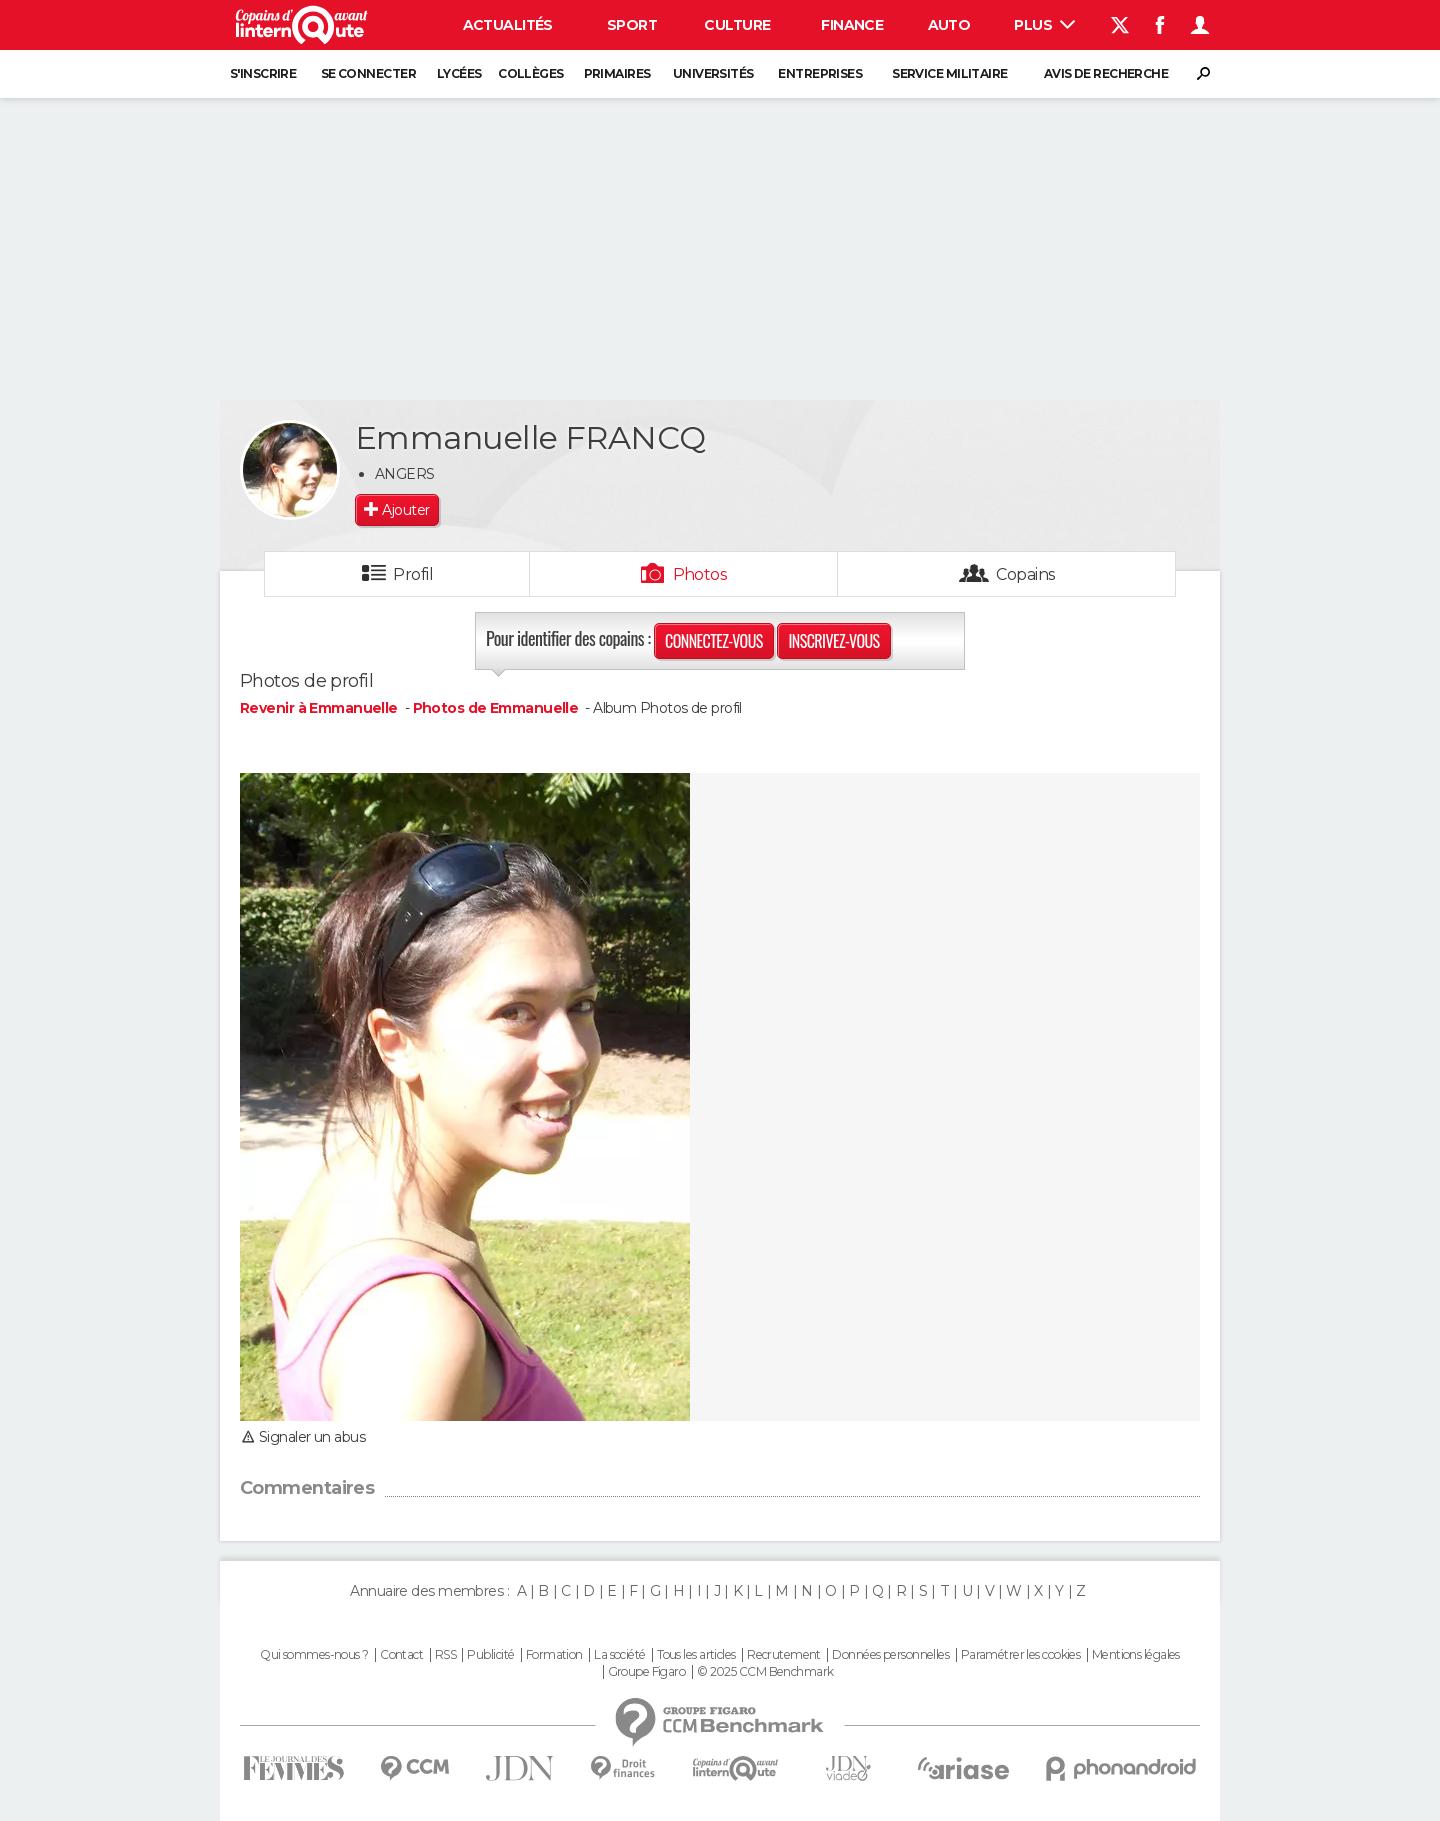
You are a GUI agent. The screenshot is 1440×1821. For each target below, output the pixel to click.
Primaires (617, 73)
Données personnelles (890, 1655)
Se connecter (368, 73)
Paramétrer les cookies (1021, 1655)
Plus (1044, 25)
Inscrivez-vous (833, 641)
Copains (1025, 574)
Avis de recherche (1106, 73)
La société (619, 1655)
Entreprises (820, 73)
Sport (632, 25)
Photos (700, 574)
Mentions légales (1136, 1655)
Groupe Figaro (647, 1672)
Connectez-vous (714, 641)
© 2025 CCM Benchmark (765, 1672)
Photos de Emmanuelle (496, 708)
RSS (445, 1655)
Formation (554, 1655)
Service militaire (949, 73)
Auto (949, 25)
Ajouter (405, 510)
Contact (401, 1655)
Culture (737, 25)
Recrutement (784, 1655)
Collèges (531, 73)
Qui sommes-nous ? (314, 1655)
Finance (852, 25)
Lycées (459, 73)
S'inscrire (263, 73)
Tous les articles (696, 1655)
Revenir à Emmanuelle (320, 708)
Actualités (508, 25)
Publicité (490, 1655)
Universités (713, 73)
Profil (413, 574)
